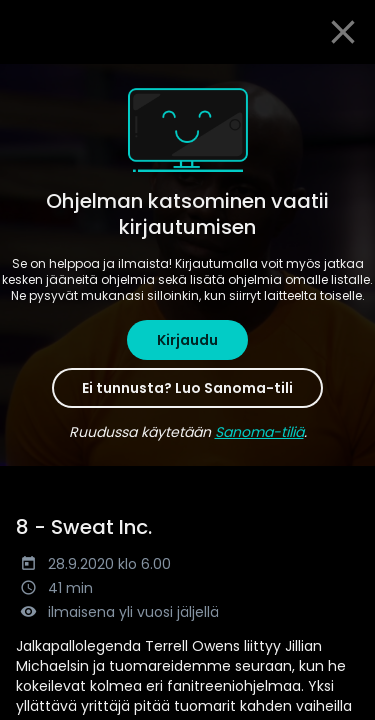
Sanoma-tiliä (259, 432)
